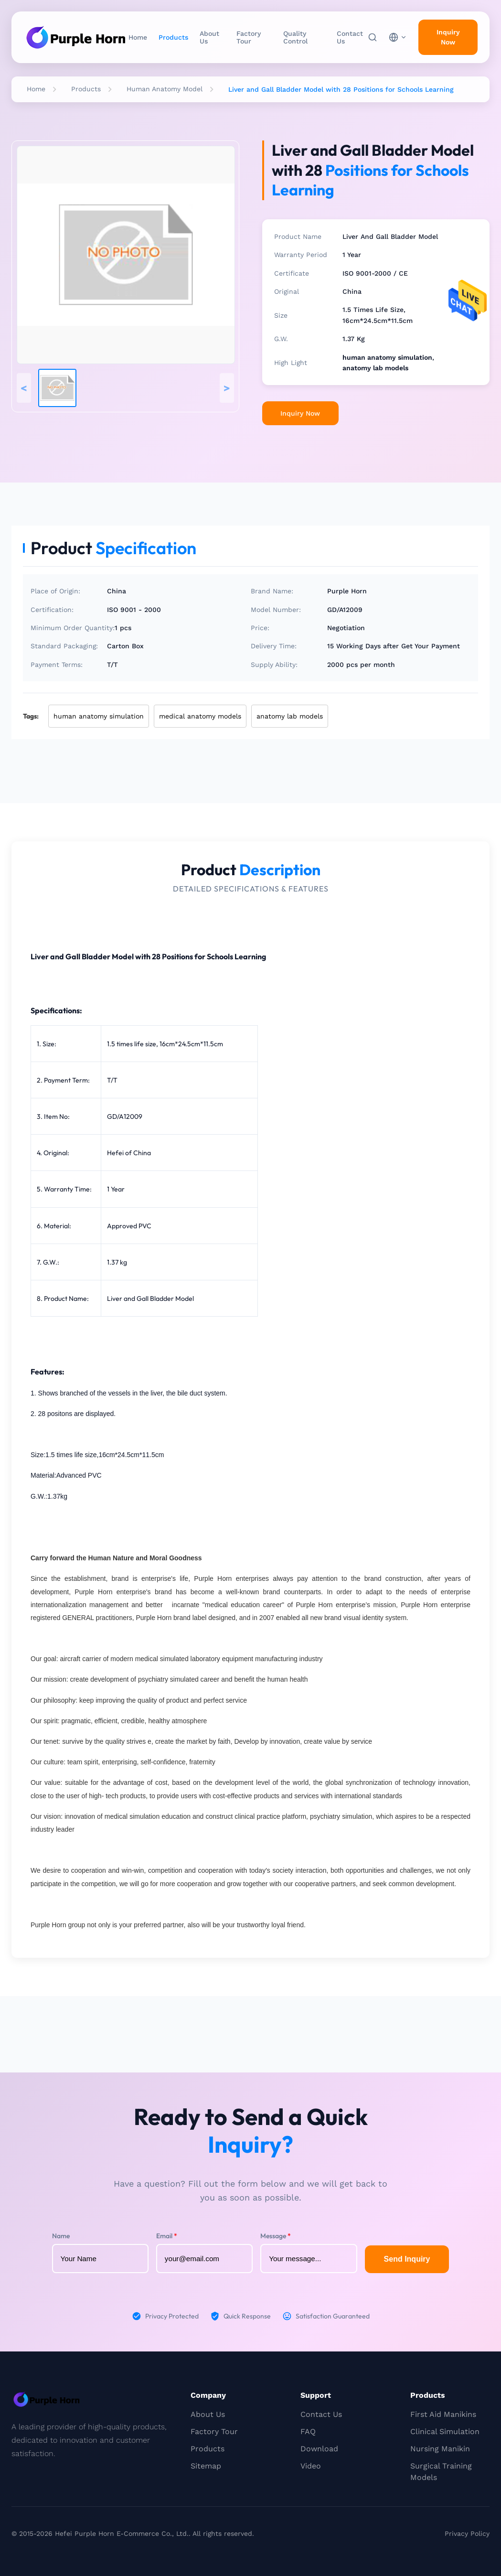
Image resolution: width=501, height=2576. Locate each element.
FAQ (308, 2431)
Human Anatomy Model (165, 89)
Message (275, 2236)
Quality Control (295, 37)
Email (166, 2236)
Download (319, 2448)
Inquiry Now (300, 413)
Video (310, 2465)
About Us (209, 37)
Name (61, 2236)
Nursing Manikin (440, 2448)
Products (173, 37)
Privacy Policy (467, 2533)
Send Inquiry (407, 2259)
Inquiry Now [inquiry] (448, 37)
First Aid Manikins (443, 2414)
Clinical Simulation (445, 2431)
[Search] (372, 37)
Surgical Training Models (441, 2471)
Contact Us (350, 37)
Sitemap (206, 2465)
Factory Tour (248, 37)
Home (137, 37)
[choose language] (398, 37)
